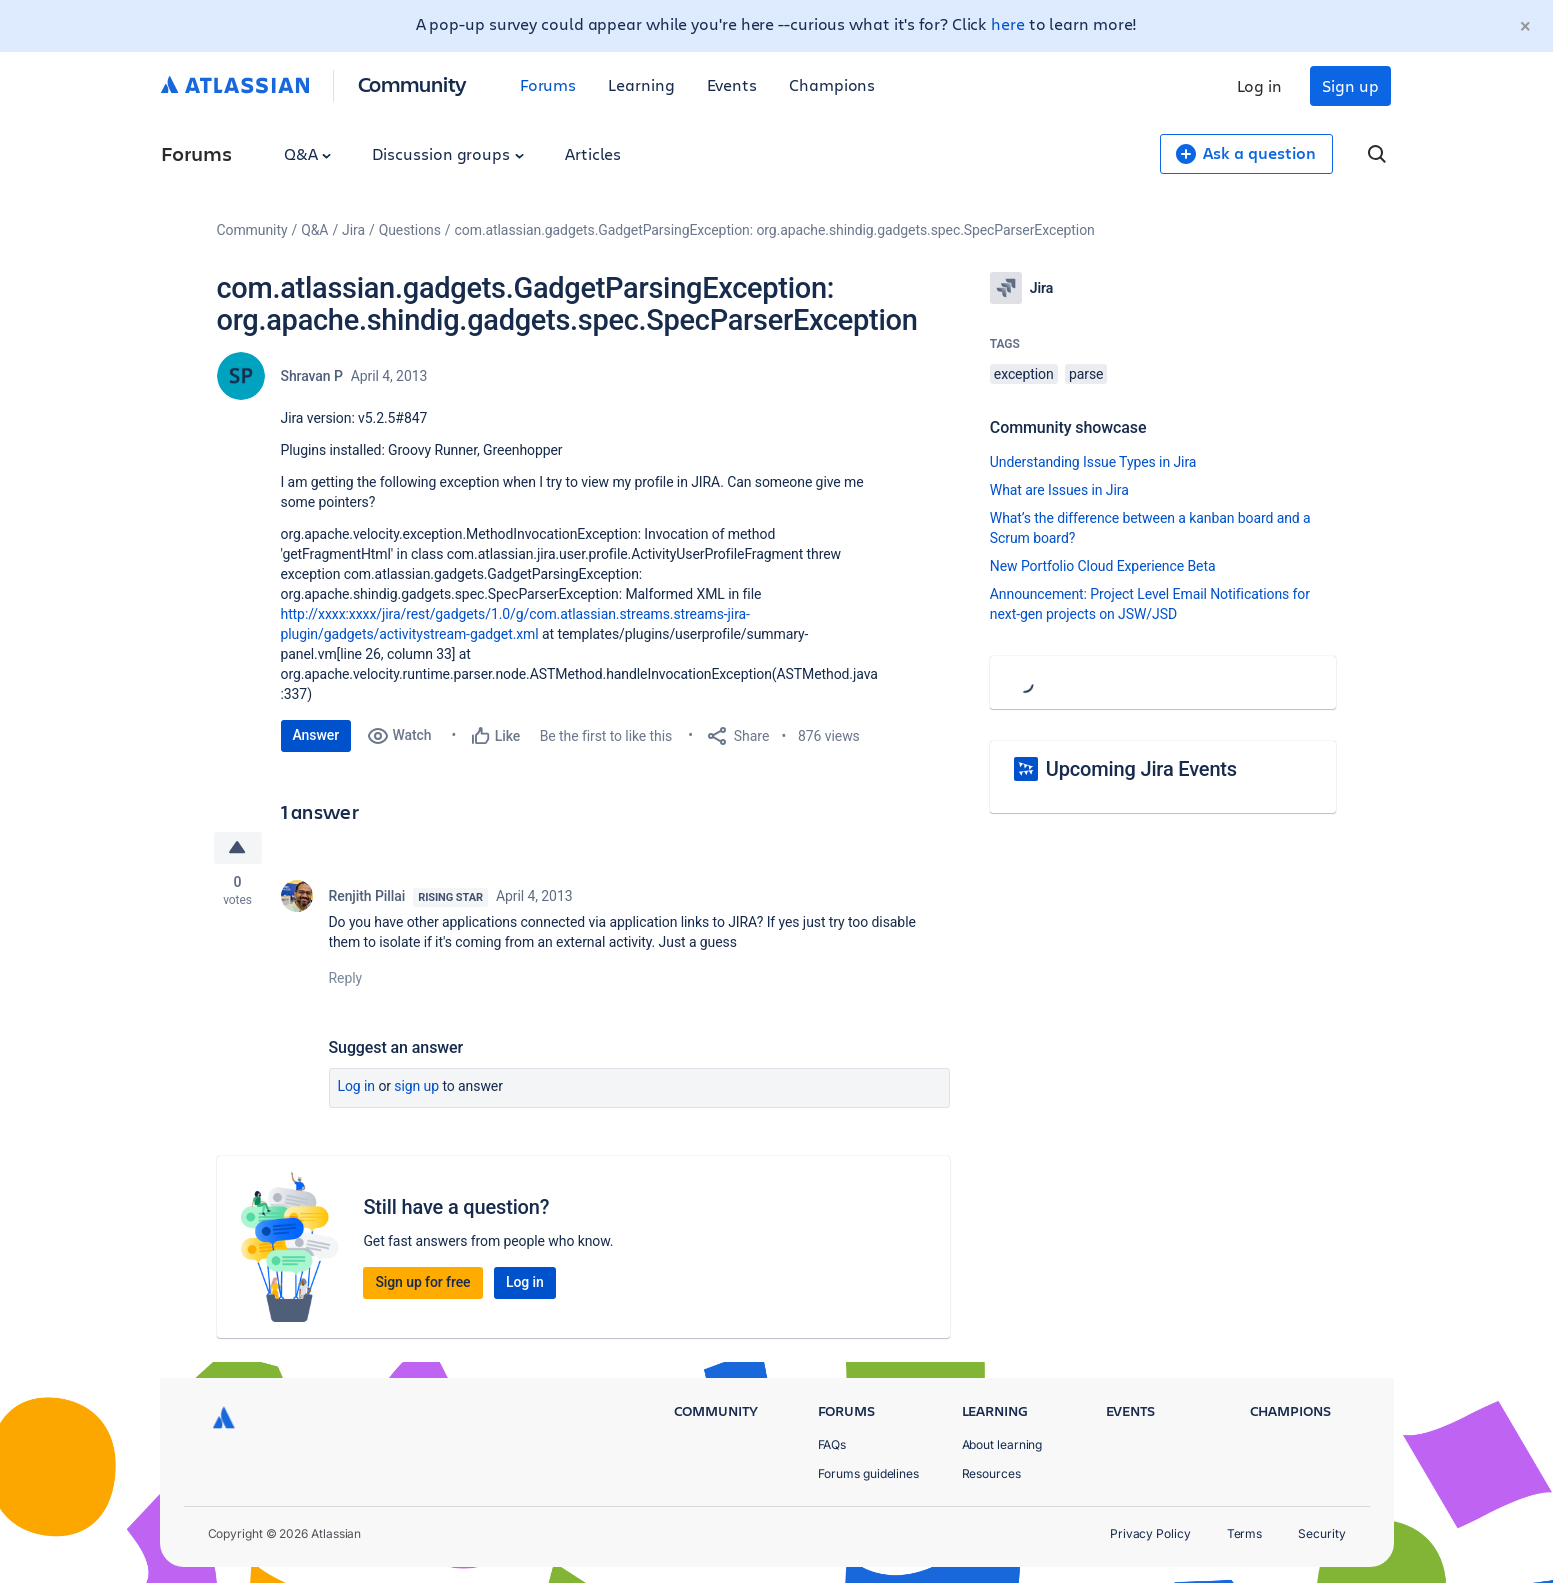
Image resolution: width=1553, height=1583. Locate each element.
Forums (548, 84)
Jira (353, 230)
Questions (410, 230)
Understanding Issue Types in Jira (1093, 462)
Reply (346, 978)
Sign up (1350, 85)
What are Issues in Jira (1059, 490)
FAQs (832, 1444)
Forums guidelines (869, 1473)
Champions (832, 84)
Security (1321, 1533)
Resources (991, 1473)
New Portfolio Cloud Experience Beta (1103, 566)
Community (412, 83)
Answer (316, 735)
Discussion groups (448, 153)
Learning (641, 84)
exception (1024, 374)
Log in (1260, 85)
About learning (1002, 1444)
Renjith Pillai (367, 896)
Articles (593, 153)
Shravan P (312, 376)
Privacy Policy (1150, 1533)
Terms (1245, 1533)
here (1008, 23)
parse (1086, 374)
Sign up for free (422, 1282)
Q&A (308, 153)
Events (732, 84)
